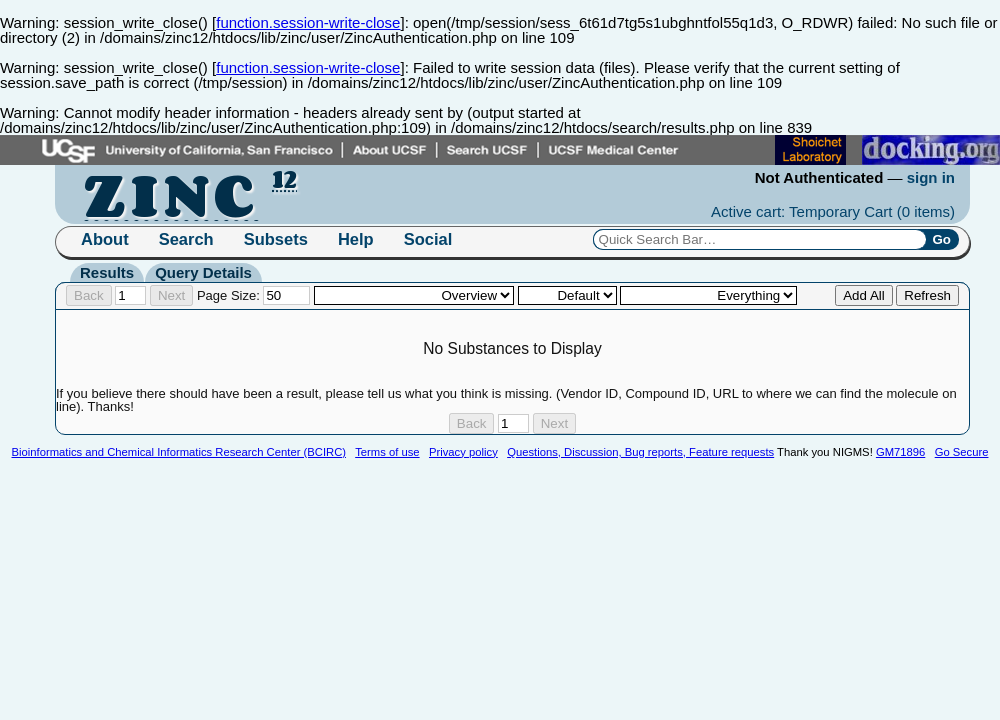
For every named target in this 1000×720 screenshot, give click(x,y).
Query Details (203, 272)
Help (356, 239)
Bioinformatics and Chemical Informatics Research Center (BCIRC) (179, 452)
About (105, 239)
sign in (931, 177)
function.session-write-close (308, 22)
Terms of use (387, 452)
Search (186, 239)
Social (428, 239)
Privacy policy (463, 452)
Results (107, 272)
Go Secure (962, 452)
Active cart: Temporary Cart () (833, 211)
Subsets (276, 239)
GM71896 (900, 452)
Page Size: (254, 295)
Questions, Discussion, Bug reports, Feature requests (640, 452)
